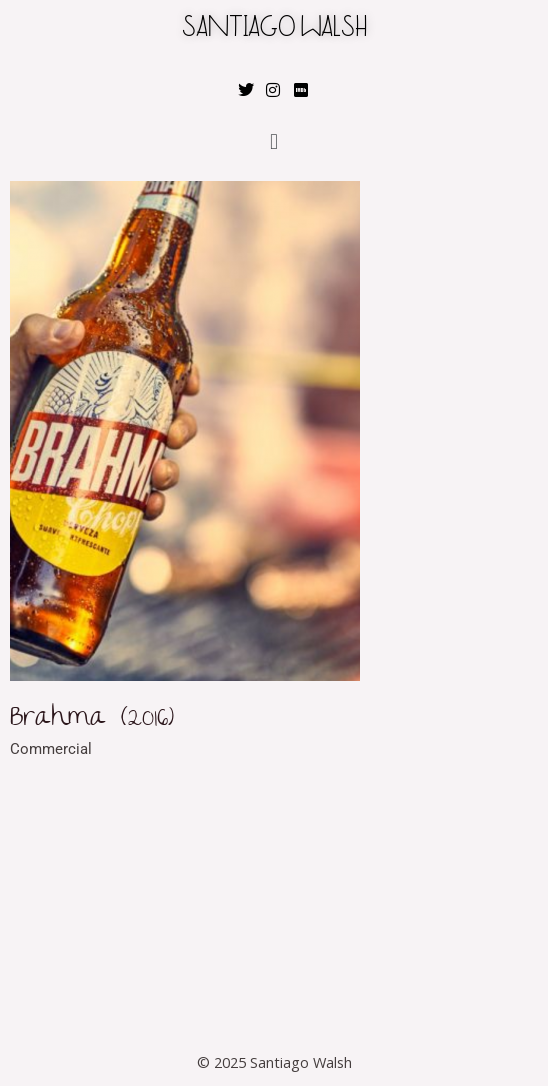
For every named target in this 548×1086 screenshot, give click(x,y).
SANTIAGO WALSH (274, 29)
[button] (273, 141)
